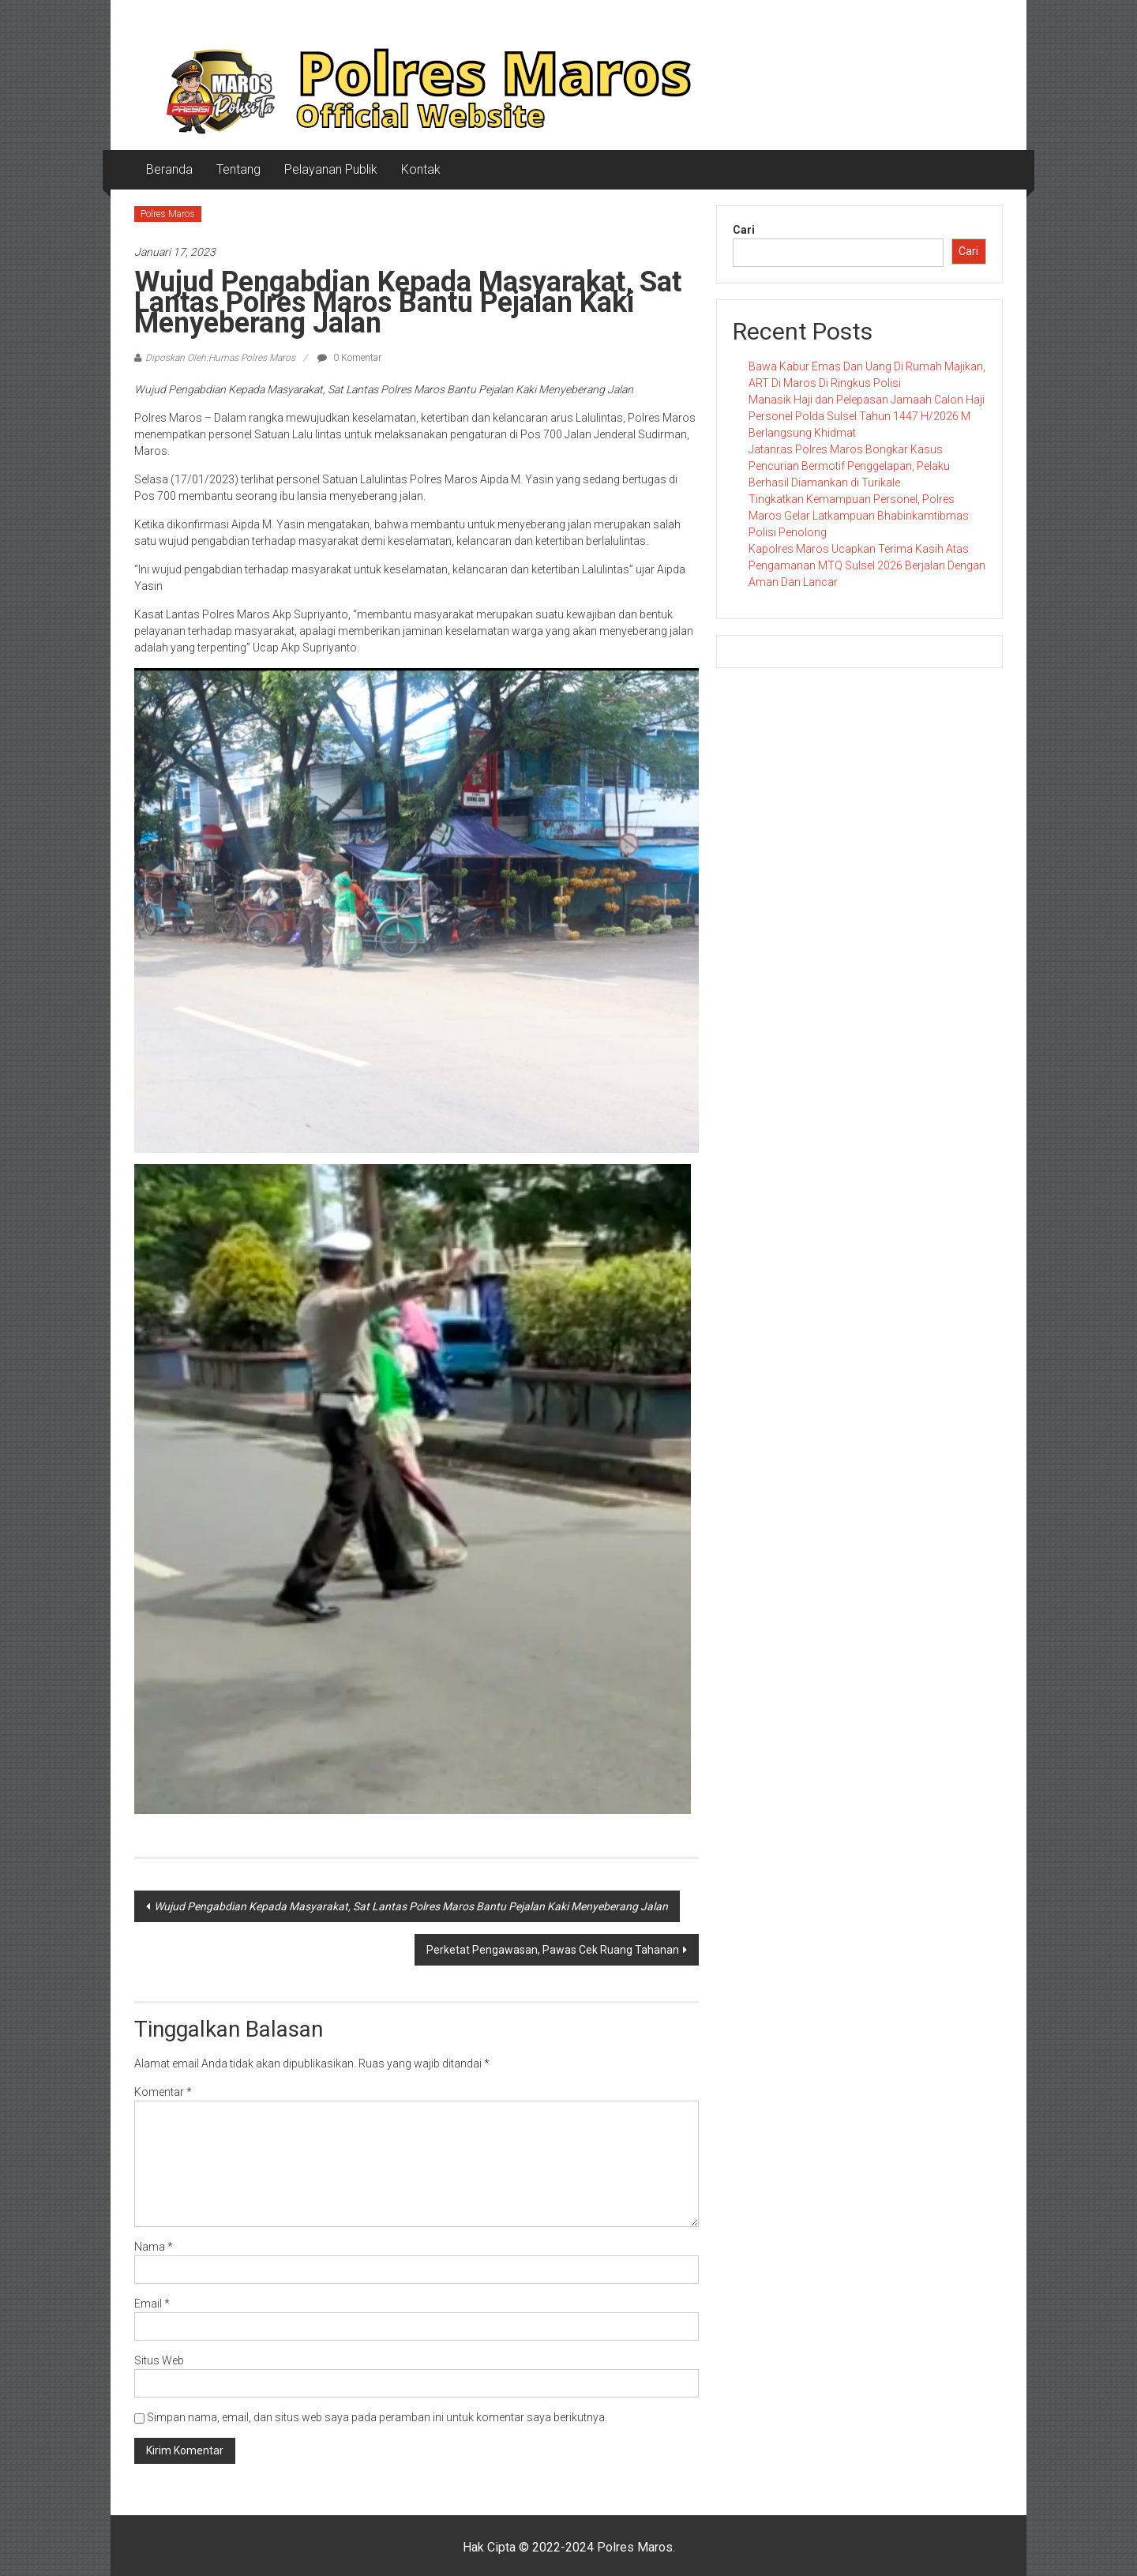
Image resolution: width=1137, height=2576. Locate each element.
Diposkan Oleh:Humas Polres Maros (220, 357)
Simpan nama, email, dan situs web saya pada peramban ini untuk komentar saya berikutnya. (377, 2417)
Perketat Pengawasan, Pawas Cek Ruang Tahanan (552, 1949)
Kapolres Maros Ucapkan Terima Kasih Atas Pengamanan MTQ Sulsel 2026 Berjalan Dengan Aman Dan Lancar (867, 565)
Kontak (421, 169)
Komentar (163, 2092)
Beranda (169, 169)
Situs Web (159, 2360)
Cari (744, 229)
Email (152, 2303)
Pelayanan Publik (330, 169)
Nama (153, 2246)
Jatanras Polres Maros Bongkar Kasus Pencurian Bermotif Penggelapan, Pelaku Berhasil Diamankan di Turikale (849, 466)
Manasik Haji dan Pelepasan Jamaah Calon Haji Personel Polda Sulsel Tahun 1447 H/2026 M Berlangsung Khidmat (867, 416)
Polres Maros (168, 214)
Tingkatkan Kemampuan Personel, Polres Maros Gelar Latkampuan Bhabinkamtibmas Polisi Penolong (859, 516)
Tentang (238, 169)
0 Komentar (349, 357)
